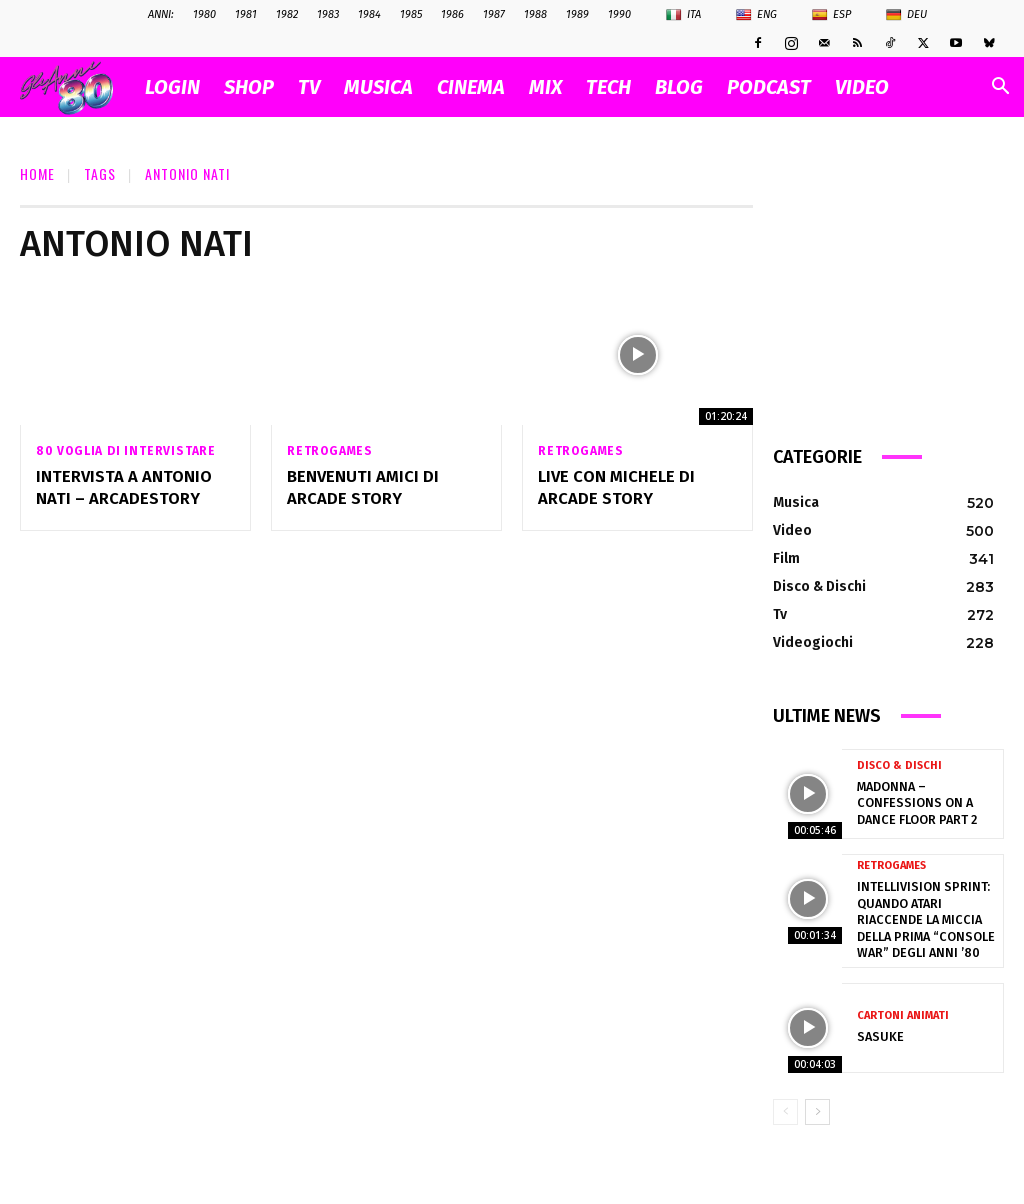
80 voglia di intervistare (126, 451)
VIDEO (862, 87)
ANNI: (161, 14)
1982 (287, 14)
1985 (411, 14)
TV (309, 87)
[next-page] (817, 1107)
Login (172, 87)
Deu (906, 15)
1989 (577, 14)
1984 (369, 14)
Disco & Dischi (899, 766)
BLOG (679, 87)
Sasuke (878, 1032)
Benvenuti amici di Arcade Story (359, 487)
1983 (328, 14)
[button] (1000, 88)
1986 (452, 14)
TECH (608, 87)
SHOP (249, 87)
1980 (204, 14)
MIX (545, 87)
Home (37, 173)
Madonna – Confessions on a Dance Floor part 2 (914, 802)
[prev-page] (785, 1107)
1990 (619, 14)
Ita (683, 15)
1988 (535, 14)
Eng (756, 15)
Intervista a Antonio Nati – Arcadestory (120, 487)
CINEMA (471, 87)
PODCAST (769, 87)
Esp (831, 15)
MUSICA (378, 87)
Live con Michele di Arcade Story (613, 487)
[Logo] (76, 87)
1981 (246, 14)
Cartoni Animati (903, 1011)
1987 (494, 14)
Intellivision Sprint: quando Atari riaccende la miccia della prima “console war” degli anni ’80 (922, 917)
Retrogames (330, 451)
